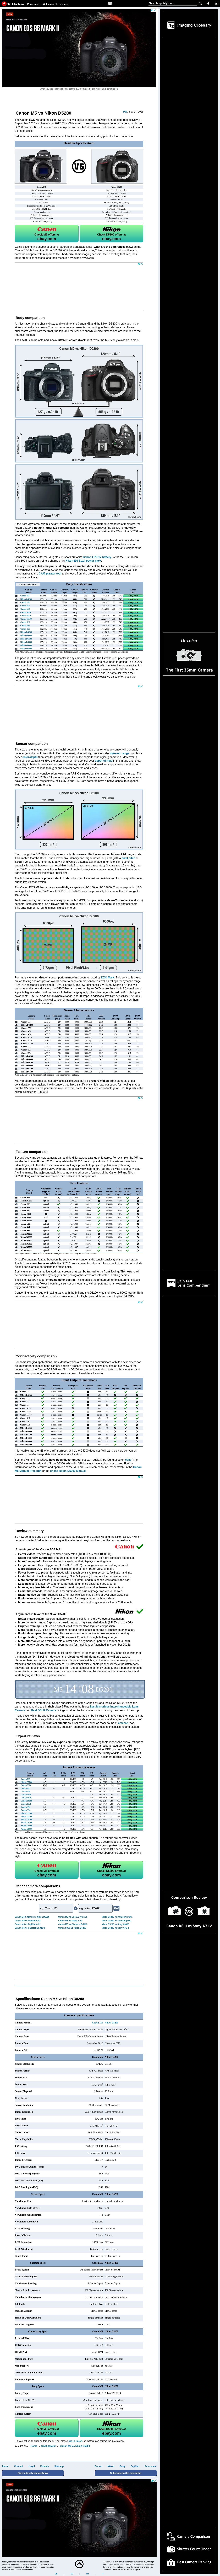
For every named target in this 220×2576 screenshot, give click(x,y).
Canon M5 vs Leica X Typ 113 (72, 1917)
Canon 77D (25, 602)
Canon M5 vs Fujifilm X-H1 (28, 1924)
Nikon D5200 (26, 599)
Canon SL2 (25, 622)
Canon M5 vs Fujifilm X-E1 (28, 1921)
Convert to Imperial (27, 584)
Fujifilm (135, 2466)
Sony (122, 2466)
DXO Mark (107, 977)
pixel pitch (128, 858)
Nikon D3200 (26, 632)
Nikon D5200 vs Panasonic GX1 (117, 1917)
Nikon (110, 2466)
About (5, 2466)
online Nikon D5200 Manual (68, 1470)
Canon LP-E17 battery (97, 557)
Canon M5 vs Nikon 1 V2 (70, 1921)
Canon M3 (25, 606)
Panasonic (151, 2466)
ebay (128, 1459)
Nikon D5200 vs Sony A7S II (115, 1928)
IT (102, 2574)
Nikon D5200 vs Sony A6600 (115, 1924)
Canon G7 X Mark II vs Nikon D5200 (32, 1917)
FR (87, 2574)
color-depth (29, 757)
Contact (18, 2466)
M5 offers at (46, 233)
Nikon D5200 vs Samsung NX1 (116, 1921)
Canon (98, 2466)
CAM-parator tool (50, 573)
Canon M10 (25, 612)
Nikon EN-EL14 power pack (83, 560)
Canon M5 (25, 596)
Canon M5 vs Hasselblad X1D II (30, 1928)
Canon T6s (25, 629)
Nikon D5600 (26, 648)
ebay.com (133, 596)
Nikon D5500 (26, 645)
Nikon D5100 (26, 639)
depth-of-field (103, 760)
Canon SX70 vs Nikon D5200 (72, 1928)
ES (72, 2574)
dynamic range (119, 753)
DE (56, 2574)
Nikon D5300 (26, 642)
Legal (32, 2466)
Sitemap (59, 2466)
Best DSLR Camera (43, 1710)
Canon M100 (26, 619)
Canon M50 (25, 615)
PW (125, 111)
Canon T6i (25, 625)
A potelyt (35, 3)
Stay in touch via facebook (33, 2473)
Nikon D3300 (26, 635)
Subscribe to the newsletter (125, 2473)
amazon (123, 1723)
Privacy (44, 2466)
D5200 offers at (111, 233)
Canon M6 (25, 609)
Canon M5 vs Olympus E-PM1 (72, 1924)
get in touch (75, 2441)
